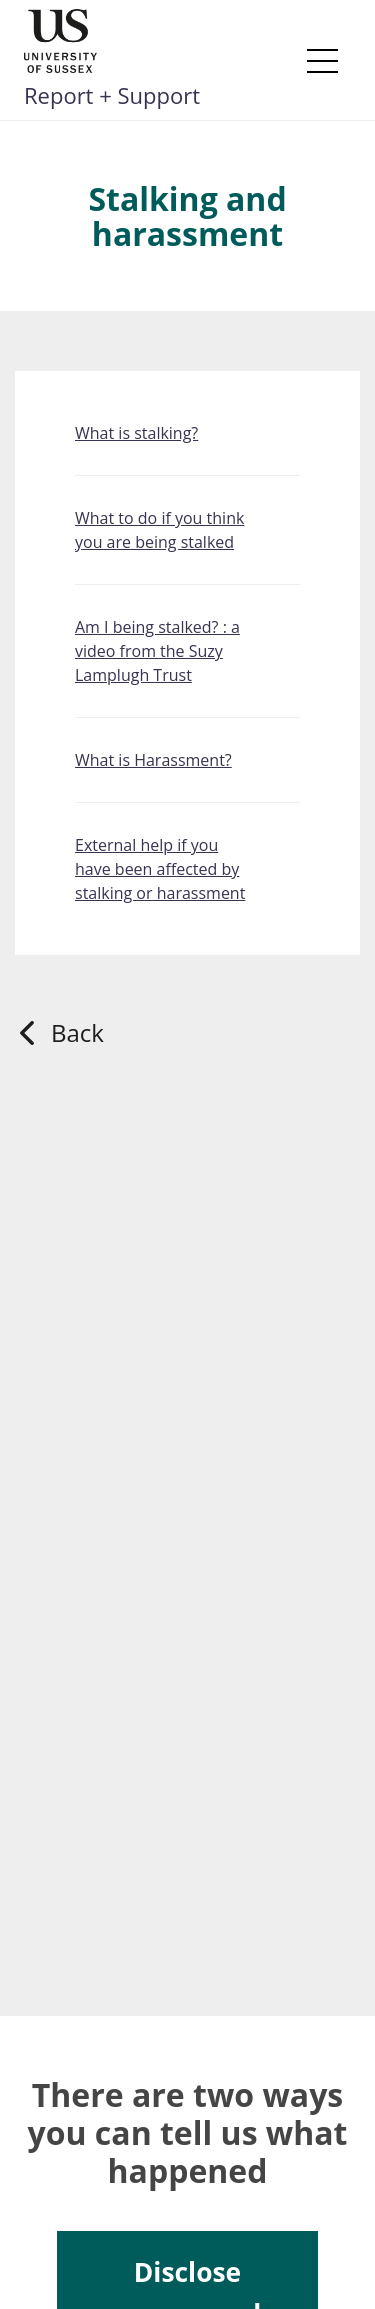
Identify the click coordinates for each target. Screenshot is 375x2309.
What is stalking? (136, 433)
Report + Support (112, 95)
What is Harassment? (153, 760)
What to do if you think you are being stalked (159, 530)
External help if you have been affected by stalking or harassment (160, 869)
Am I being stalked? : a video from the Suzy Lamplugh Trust (157, 651)
